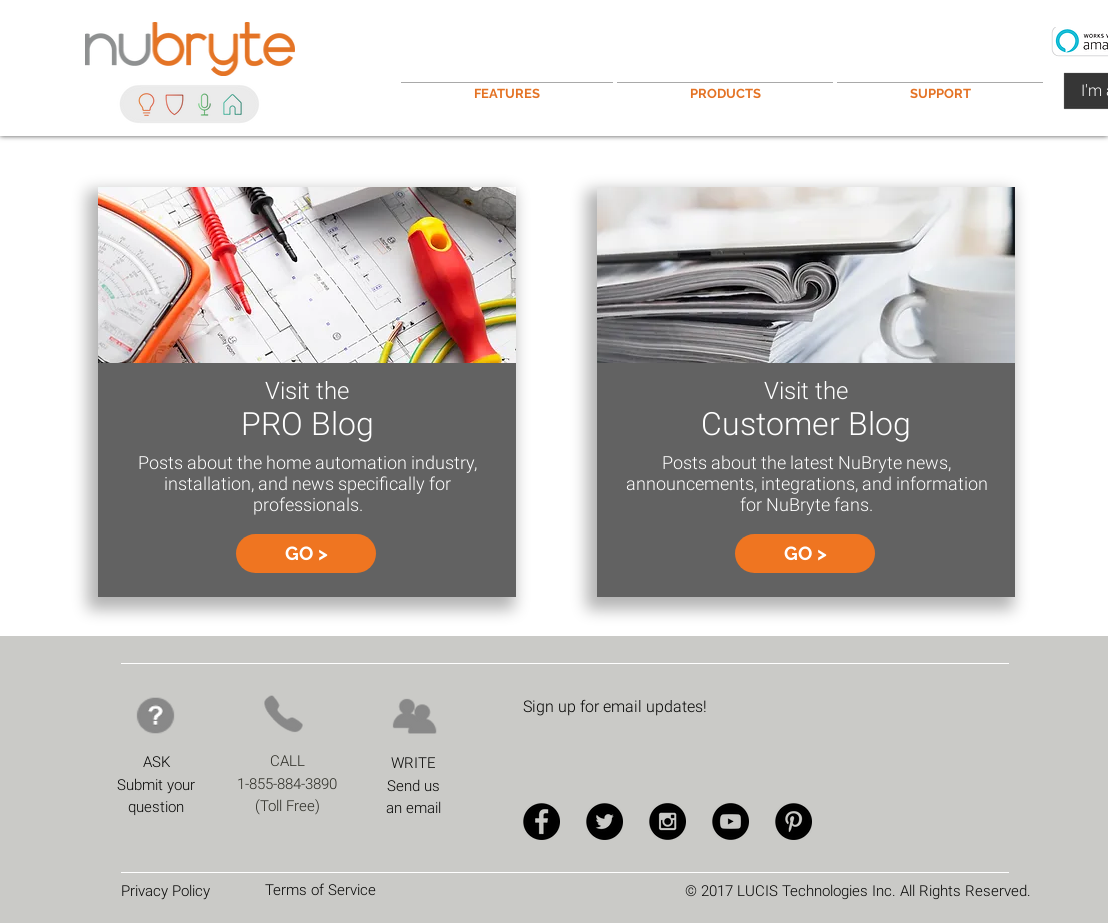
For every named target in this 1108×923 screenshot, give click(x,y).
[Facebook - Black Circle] (541, 821)
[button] (940, 84)
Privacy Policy (165, 891)
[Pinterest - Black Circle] (793, 821)
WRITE (413, 763)
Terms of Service (320, 890)
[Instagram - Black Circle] (667, 821)
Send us (413, 786)
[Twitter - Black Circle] (604, 821)
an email (413, 808)
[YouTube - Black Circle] (730, 821)
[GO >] (306, 553)
